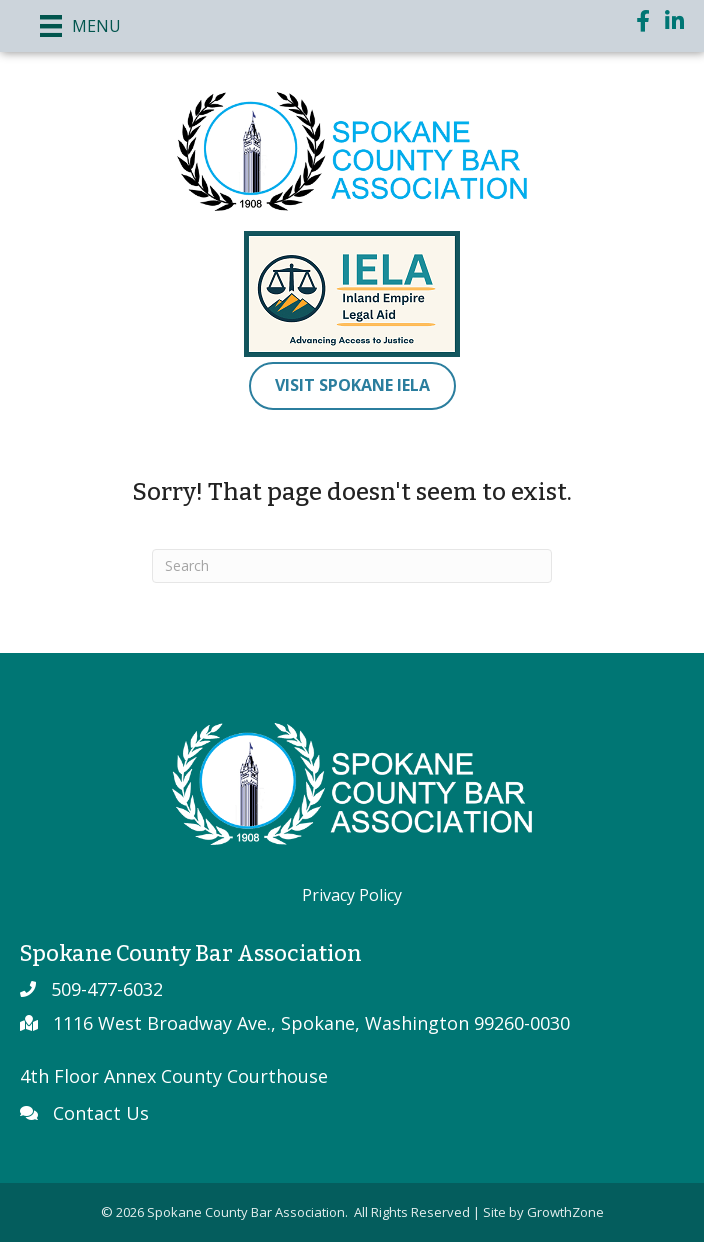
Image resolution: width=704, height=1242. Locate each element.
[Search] (352, 566)
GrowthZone (565, 1212)
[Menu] (80, 26)
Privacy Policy (352, 895)
